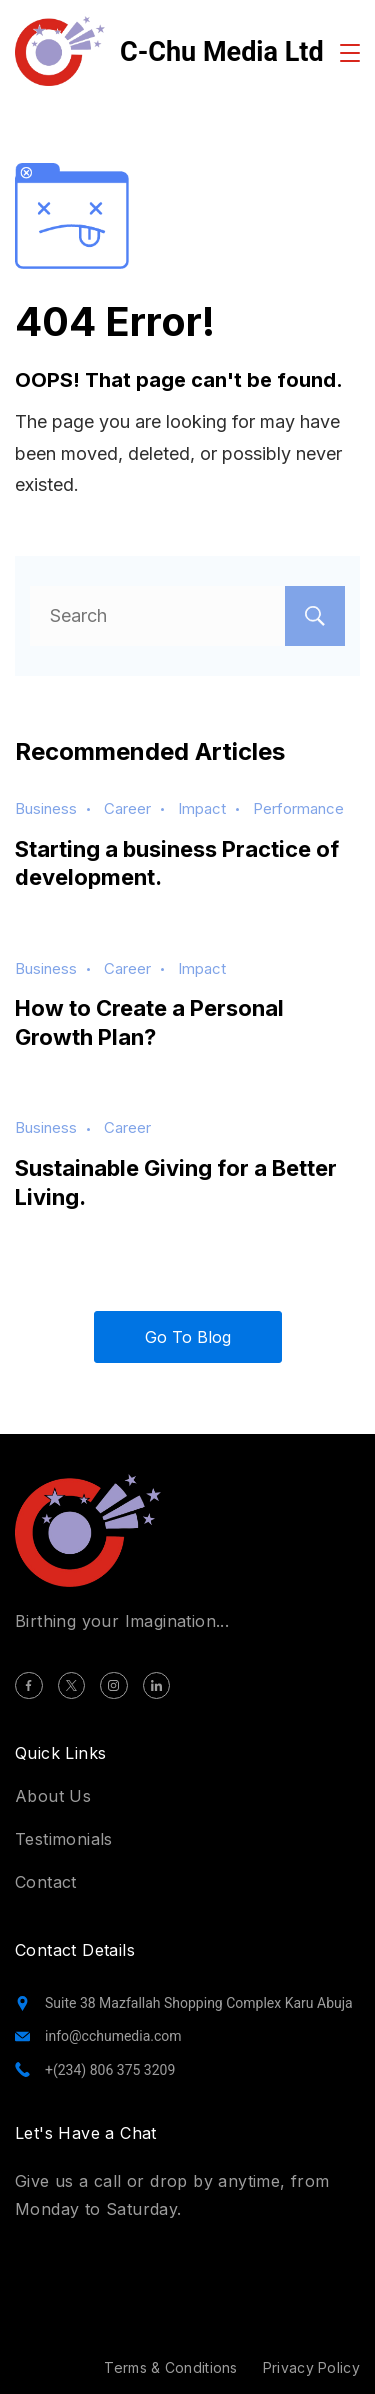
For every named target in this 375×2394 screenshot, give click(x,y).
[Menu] (350, 53)
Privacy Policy (311, 2367)
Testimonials (64, 1839)
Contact (46, 1882)
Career (127, 808)
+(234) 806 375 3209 (110, 2070)
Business (46, 808)
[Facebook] (29, 1686)
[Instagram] (114, 1686)
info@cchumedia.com (113, 2036)
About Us (53, 1796)
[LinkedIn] (157, 1686)
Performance (298, 808)
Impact (202, 808)
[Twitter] (72, 1686)
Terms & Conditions (170, 2367)
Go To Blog (188, 1337)
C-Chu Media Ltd (222, 52)
